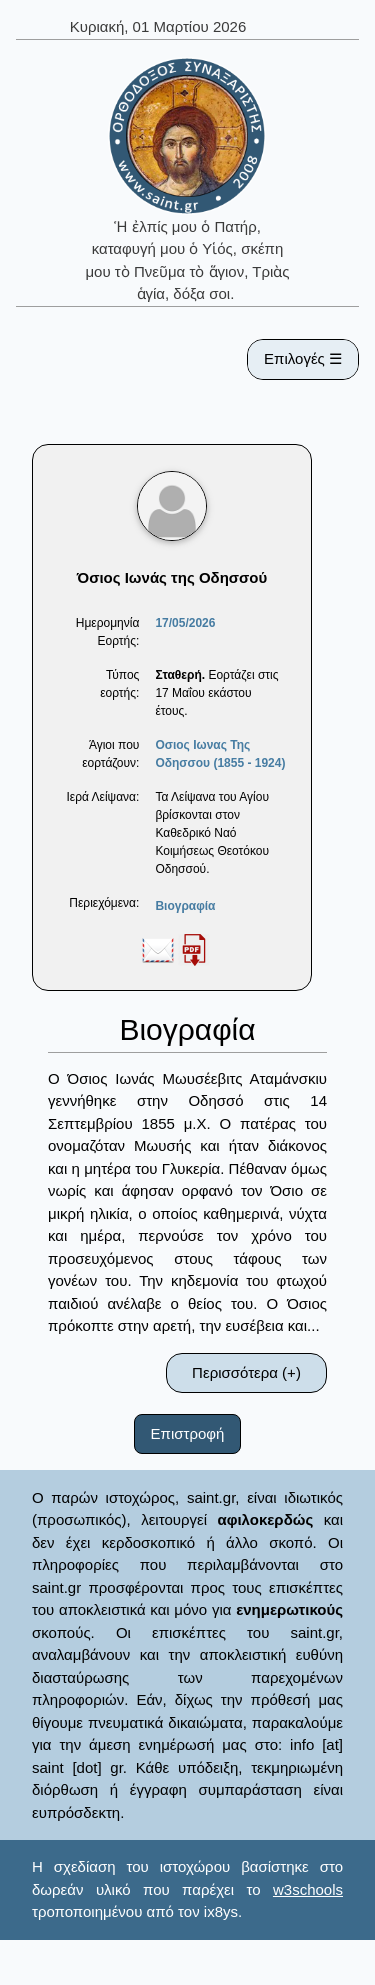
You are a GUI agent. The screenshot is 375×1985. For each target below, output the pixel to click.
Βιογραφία (185, 906)
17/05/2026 (185, 623)
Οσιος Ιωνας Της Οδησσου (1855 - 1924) (220, 754)
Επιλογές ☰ (303, 358)
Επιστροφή (188, 1433)
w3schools (308, 1889)
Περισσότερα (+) (246, 1372)
